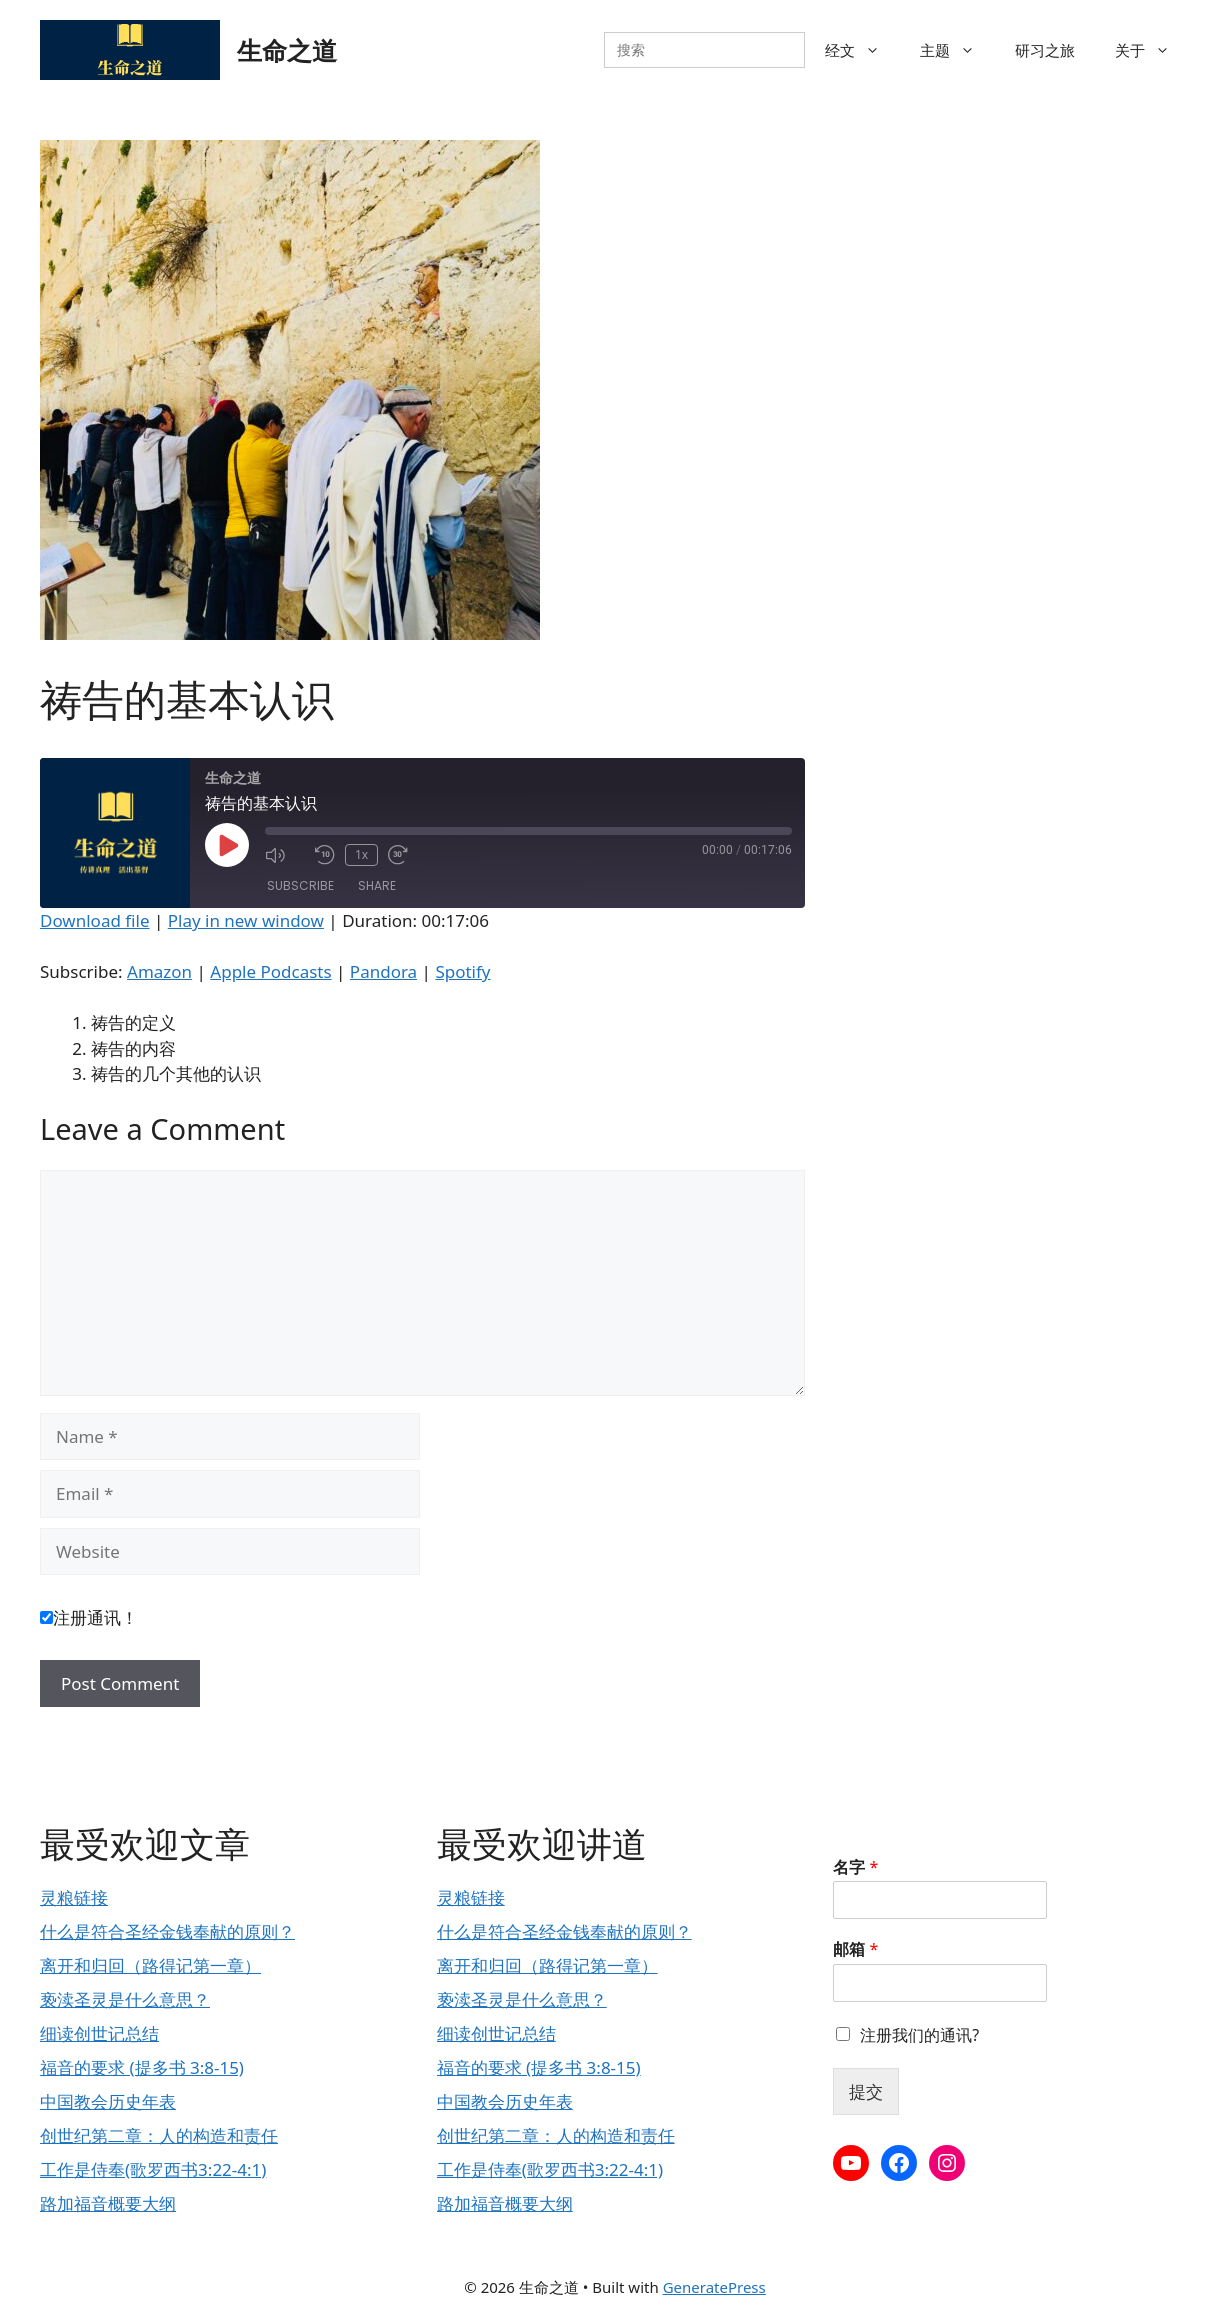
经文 (862, 50)
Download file (95, 920)
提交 (866, 2091)
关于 (1152, 50)
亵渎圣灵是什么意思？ (125, 1999)
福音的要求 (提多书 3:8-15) (142, 2067)
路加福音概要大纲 (108, 2203)
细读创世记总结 (99, 2033)
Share (377, 885)
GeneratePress (714, 2287)
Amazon (159, 971)
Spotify (462, 971)
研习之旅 (1045, 50)
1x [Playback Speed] (361, 854)
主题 (957, 50)
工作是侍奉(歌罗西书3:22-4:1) (153, 2169)
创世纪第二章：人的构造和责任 (159, 2135)
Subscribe (300, 885)
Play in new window (246, 920)
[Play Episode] (227, 845)
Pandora (383, 971)
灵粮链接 (74, 1897)
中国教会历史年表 (108, 2101)
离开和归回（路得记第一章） (150, 1965)
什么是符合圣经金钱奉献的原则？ (167, 1931)
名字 (855, 1867)
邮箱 (855, 1949)
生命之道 (287, 50)
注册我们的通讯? (919, 2035)
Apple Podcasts (270, 971)
